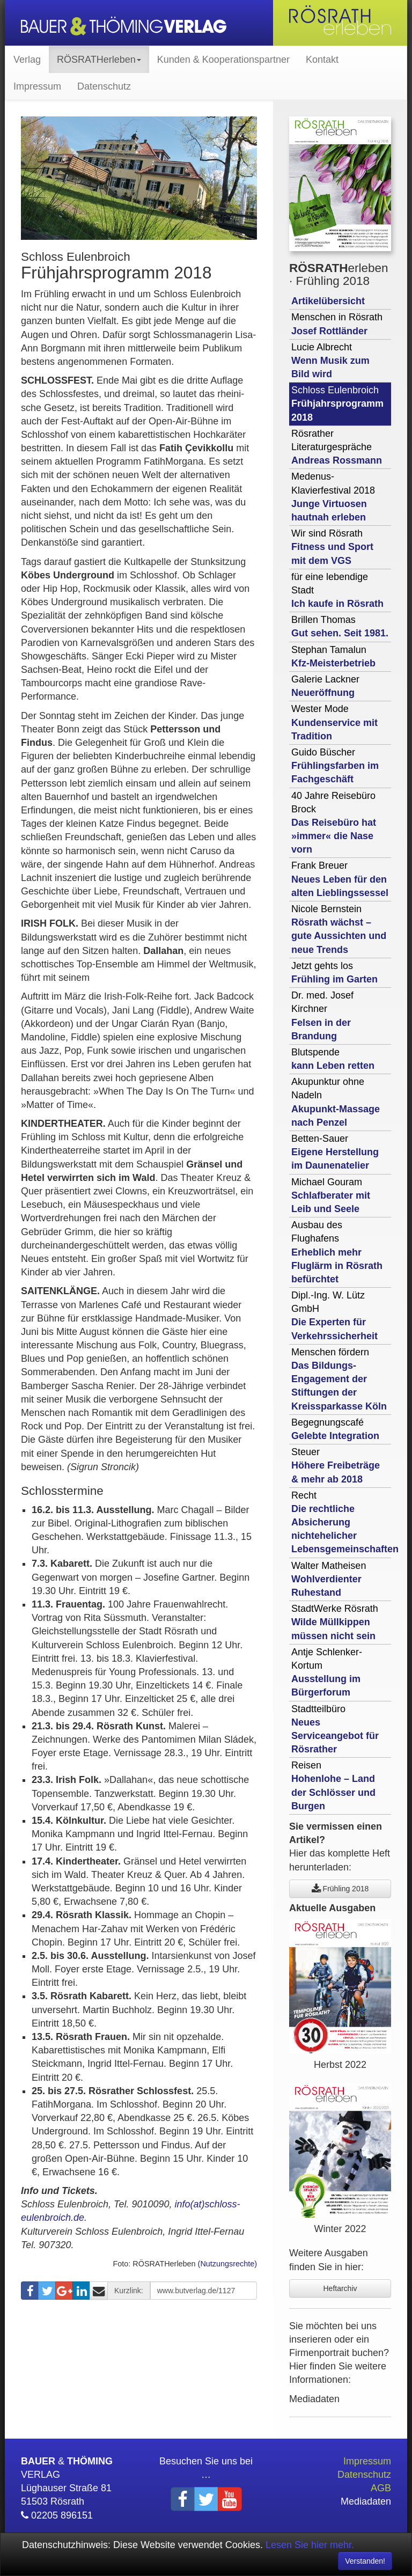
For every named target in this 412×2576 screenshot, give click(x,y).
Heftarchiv (340, 2288)
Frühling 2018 (340, 1888)
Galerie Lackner (325, 686)
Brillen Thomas (339, 626)
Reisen (333, 1785)
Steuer (335, 1465)
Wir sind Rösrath (332, 547)
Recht (341, 1522)
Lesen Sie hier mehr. (310, 2545)
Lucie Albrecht (330, 360)
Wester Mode (334, 722)
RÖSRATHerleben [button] (99, 59)
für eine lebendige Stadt (337, 590)
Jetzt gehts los (334, 972)
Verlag (27, 59)
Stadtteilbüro (335, 1729)
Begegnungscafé (335, 1429)
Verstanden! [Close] (365, 2561)
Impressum (37, 86)
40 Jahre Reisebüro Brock (333, 822)
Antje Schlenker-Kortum (326, 1672)
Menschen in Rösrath (336, 324)
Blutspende (332, 1059)
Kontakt (322, 59)
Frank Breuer (339, 879)
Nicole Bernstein (338, 929)
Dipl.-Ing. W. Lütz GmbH (334, 1315)
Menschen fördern (339, 1379)
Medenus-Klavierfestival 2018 (333, 497)
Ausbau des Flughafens (336, 1252)
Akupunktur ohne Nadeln (335, 1102)
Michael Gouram (330, 1195)
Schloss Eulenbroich (337, 403)
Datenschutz (104, 86)
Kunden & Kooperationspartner (223, 59)
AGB (381, 2488)
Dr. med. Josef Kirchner (322, 1015)
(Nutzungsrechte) (227, 2263)
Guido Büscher (335, 765)
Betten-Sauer (335, 1152)
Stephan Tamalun (333, 656)
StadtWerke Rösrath (334, 1622)
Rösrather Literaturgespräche (336, 447)
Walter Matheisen (328, 1579)
